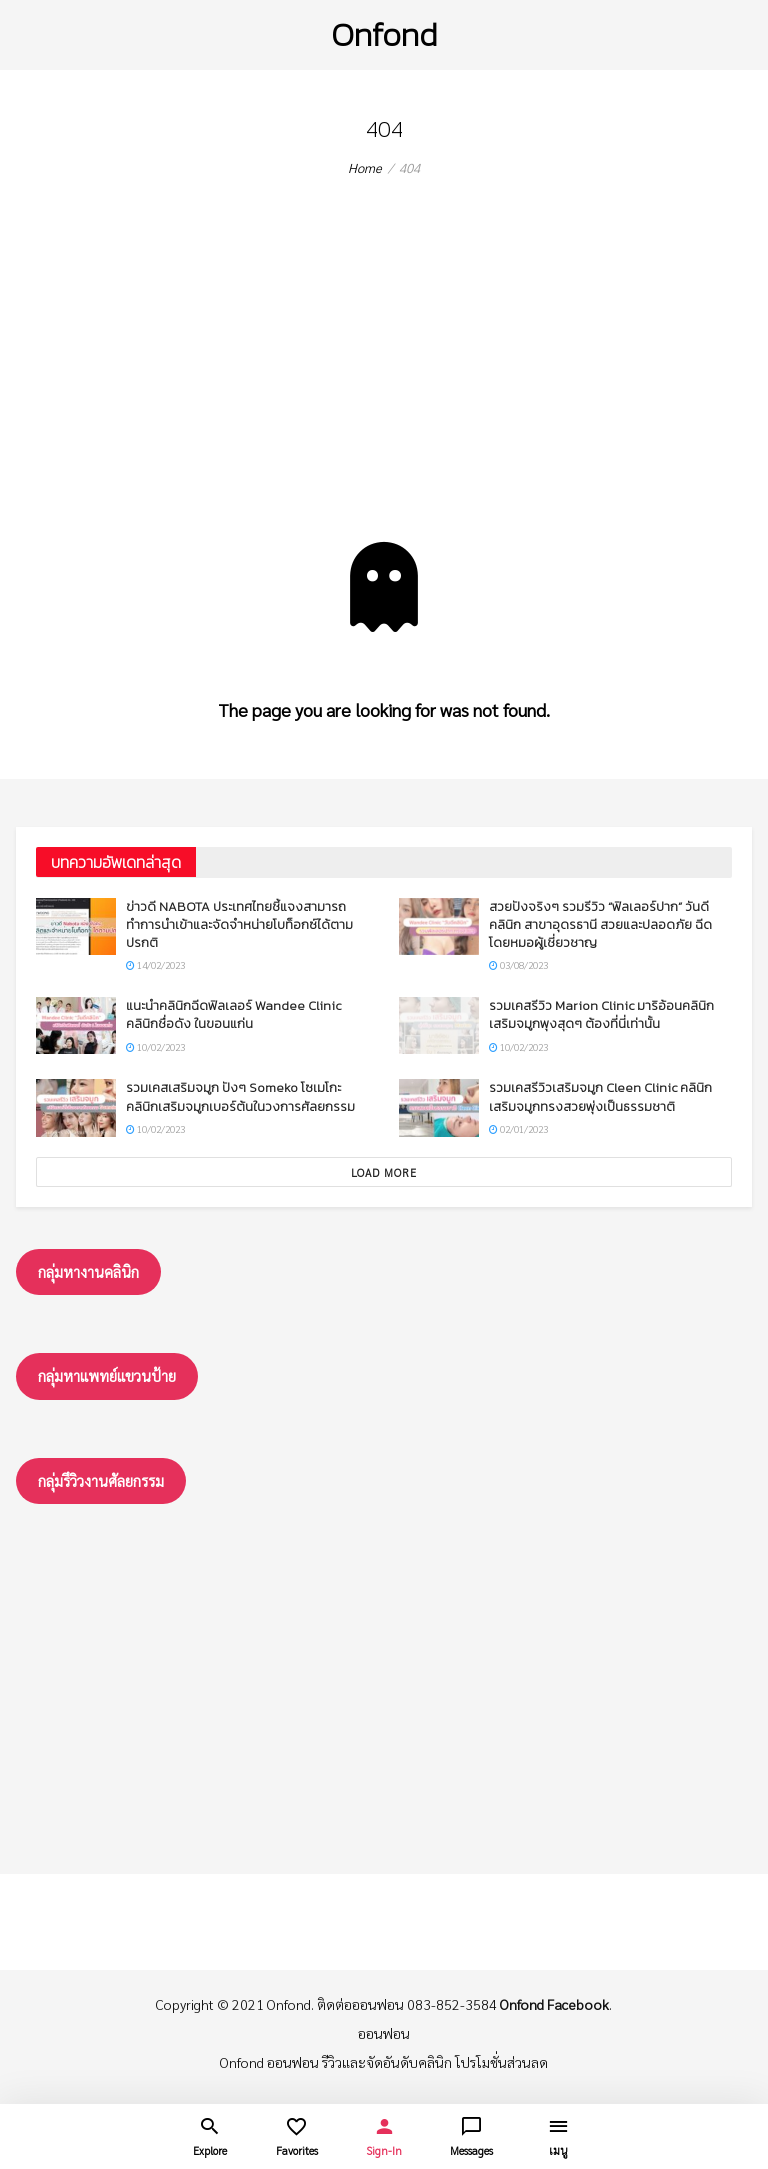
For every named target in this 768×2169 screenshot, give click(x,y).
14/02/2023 (155, 964)
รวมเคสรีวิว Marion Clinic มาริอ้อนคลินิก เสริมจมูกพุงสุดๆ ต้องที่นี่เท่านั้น (601, 1014)
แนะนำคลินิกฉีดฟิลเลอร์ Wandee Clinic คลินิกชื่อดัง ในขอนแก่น (233, 1014)
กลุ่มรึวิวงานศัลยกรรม (101, 1480)
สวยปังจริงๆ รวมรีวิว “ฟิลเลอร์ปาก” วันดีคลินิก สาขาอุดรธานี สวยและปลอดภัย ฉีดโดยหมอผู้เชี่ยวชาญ (600, 924)
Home (365, 167)
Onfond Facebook (554, 2004)
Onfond (384, 34)
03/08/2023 (518, 964)
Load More (384, 1172)
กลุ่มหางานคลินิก (88, 1271)
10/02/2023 (155, 1046)
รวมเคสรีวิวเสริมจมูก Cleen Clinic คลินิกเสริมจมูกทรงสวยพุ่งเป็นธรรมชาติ (600, 1096)
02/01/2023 (518, 1128)
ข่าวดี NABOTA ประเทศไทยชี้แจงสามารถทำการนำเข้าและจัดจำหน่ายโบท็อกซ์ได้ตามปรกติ (239, 924)
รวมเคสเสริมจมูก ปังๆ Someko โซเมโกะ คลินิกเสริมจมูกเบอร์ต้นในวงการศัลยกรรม (240, 1096)
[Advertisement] (384, 392)
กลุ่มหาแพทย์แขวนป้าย (107, 1375)
